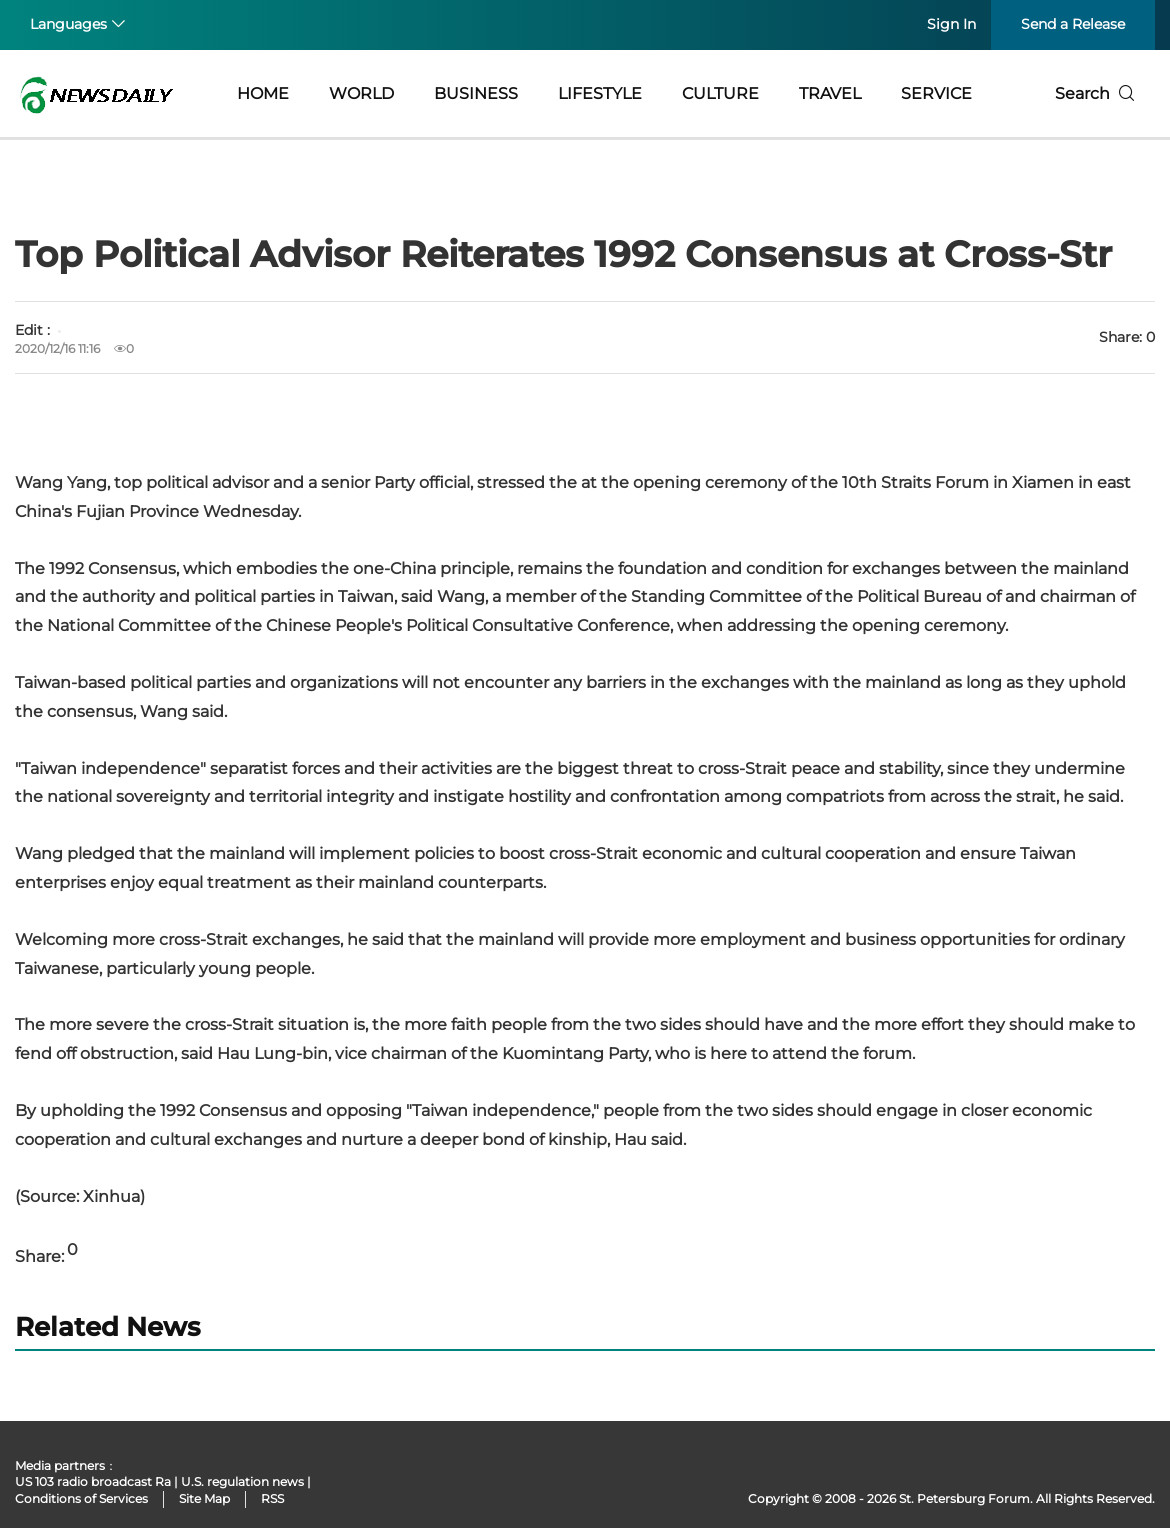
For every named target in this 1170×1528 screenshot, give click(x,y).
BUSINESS (476, 93)
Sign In (951, 24)
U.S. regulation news (242, 1481)
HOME (263, 93)
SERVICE (936, 93)
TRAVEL (830, 93)
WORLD (361, 93)
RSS (272, 1498)
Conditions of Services (81, 1498)
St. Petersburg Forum (964, 1498)
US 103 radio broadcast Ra (93, 1481)
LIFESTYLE (600, 93)
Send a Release (1073, 24)
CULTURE (720, 93)
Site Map (204, 1498)
